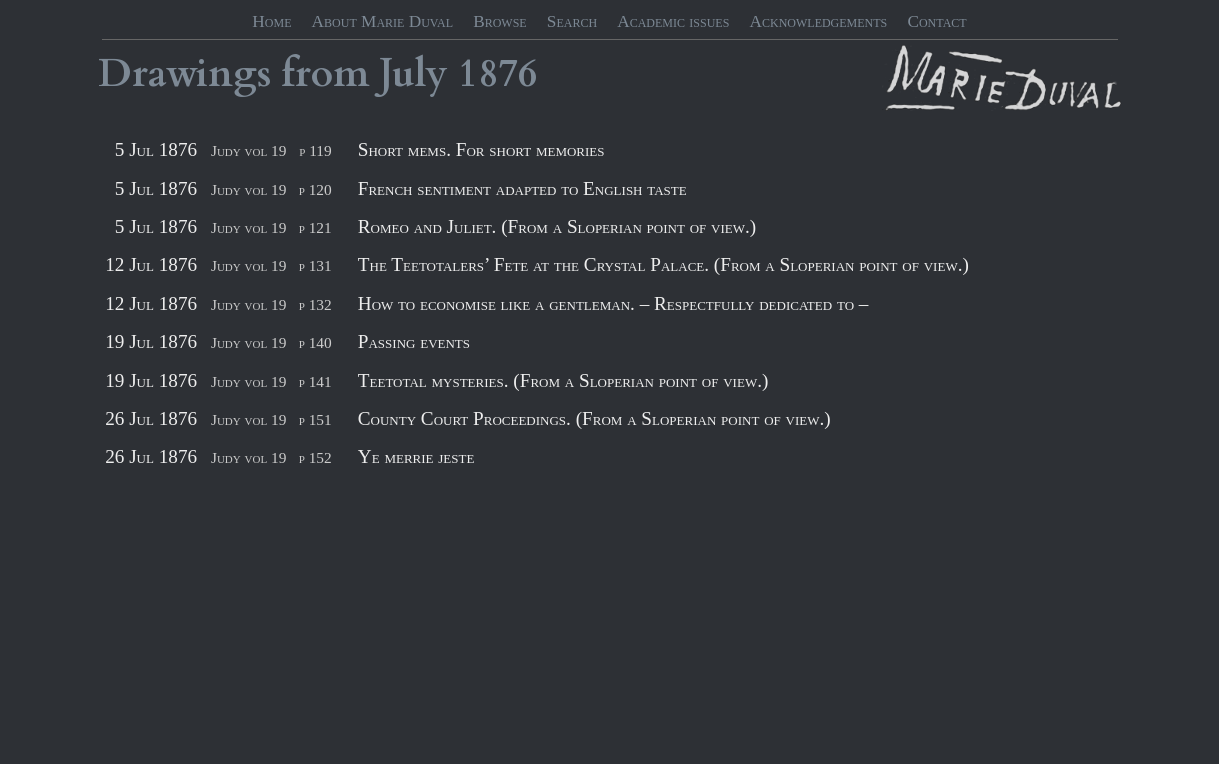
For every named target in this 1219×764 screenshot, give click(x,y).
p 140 (315, 342)
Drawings (184, 74)
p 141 (315, 381)
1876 (498, 74)
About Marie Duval (382, 21)
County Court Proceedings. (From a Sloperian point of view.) (594, 418)
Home (271, 21)
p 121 (315, 227)
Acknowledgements (819, 21)
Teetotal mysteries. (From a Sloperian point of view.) (563, 380)
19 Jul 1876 (151, 341)
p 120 (315, 189)
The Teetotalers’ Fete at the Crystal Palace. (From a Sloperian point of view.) (663, 264)
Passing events (414, 341)
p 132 (315, 304)
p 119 (315, 150)
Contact (936, 21)
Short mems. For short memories (481, 149)
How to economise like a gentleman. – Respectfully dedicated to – (613, 303)
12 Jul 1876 (151, 264)
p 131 (315, 265)
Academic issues (673, 21)
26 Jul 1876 (151, 418)
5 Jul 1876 (156, 149)
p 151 (315, 419)
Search (572, 21)
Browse (500, 21)
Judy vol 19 (248, 150)
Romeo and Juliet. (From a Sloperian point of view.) (557, 226)
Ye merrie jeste (416, 456)
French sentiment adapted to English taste (522, 188)
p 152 (315, 457)
